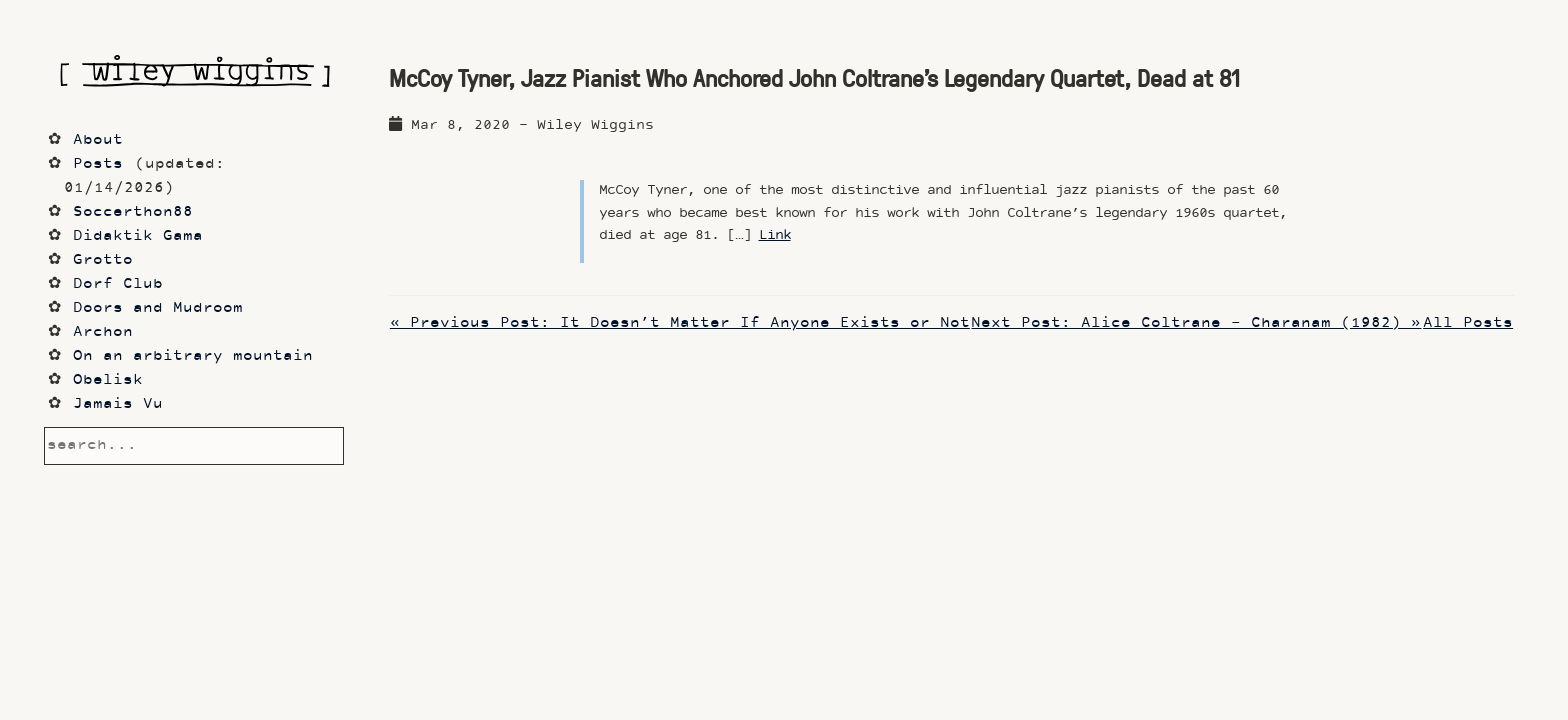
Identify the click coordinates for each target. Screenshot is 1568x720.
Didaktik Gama (138, 236)
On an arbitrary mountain (193, 356)
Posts (98, 164)
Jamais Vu (118, 404)
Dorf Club (118, 284)
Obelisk (108, 380)
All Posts (1468, 323)
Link (775, 235)
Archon (103, 332)
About (98, 140)
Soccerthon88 (133, 212)
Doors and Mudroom (158, 308)
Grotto (103, 260)
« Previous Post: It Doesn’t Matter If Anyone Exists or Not (680, 323)
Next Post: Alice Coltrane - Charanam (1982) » (1196, 323)
